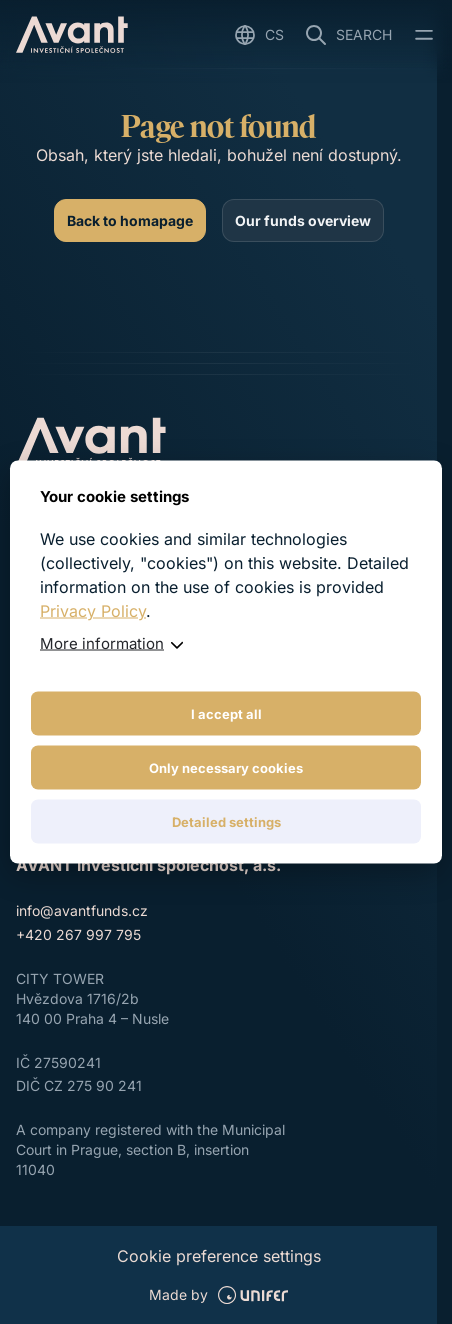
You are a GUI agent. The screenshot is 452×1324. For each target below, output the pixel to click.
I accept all (226, 714)
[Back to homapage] (130, 220)
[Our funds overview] (303, 220)
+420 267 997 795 (78, 934)
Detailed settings (226, 822)
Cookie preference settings (219, 1256)
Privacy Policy (93, 611)
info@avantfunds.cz (82, 910)
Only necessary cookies (226, 768)
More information (102, 643)
